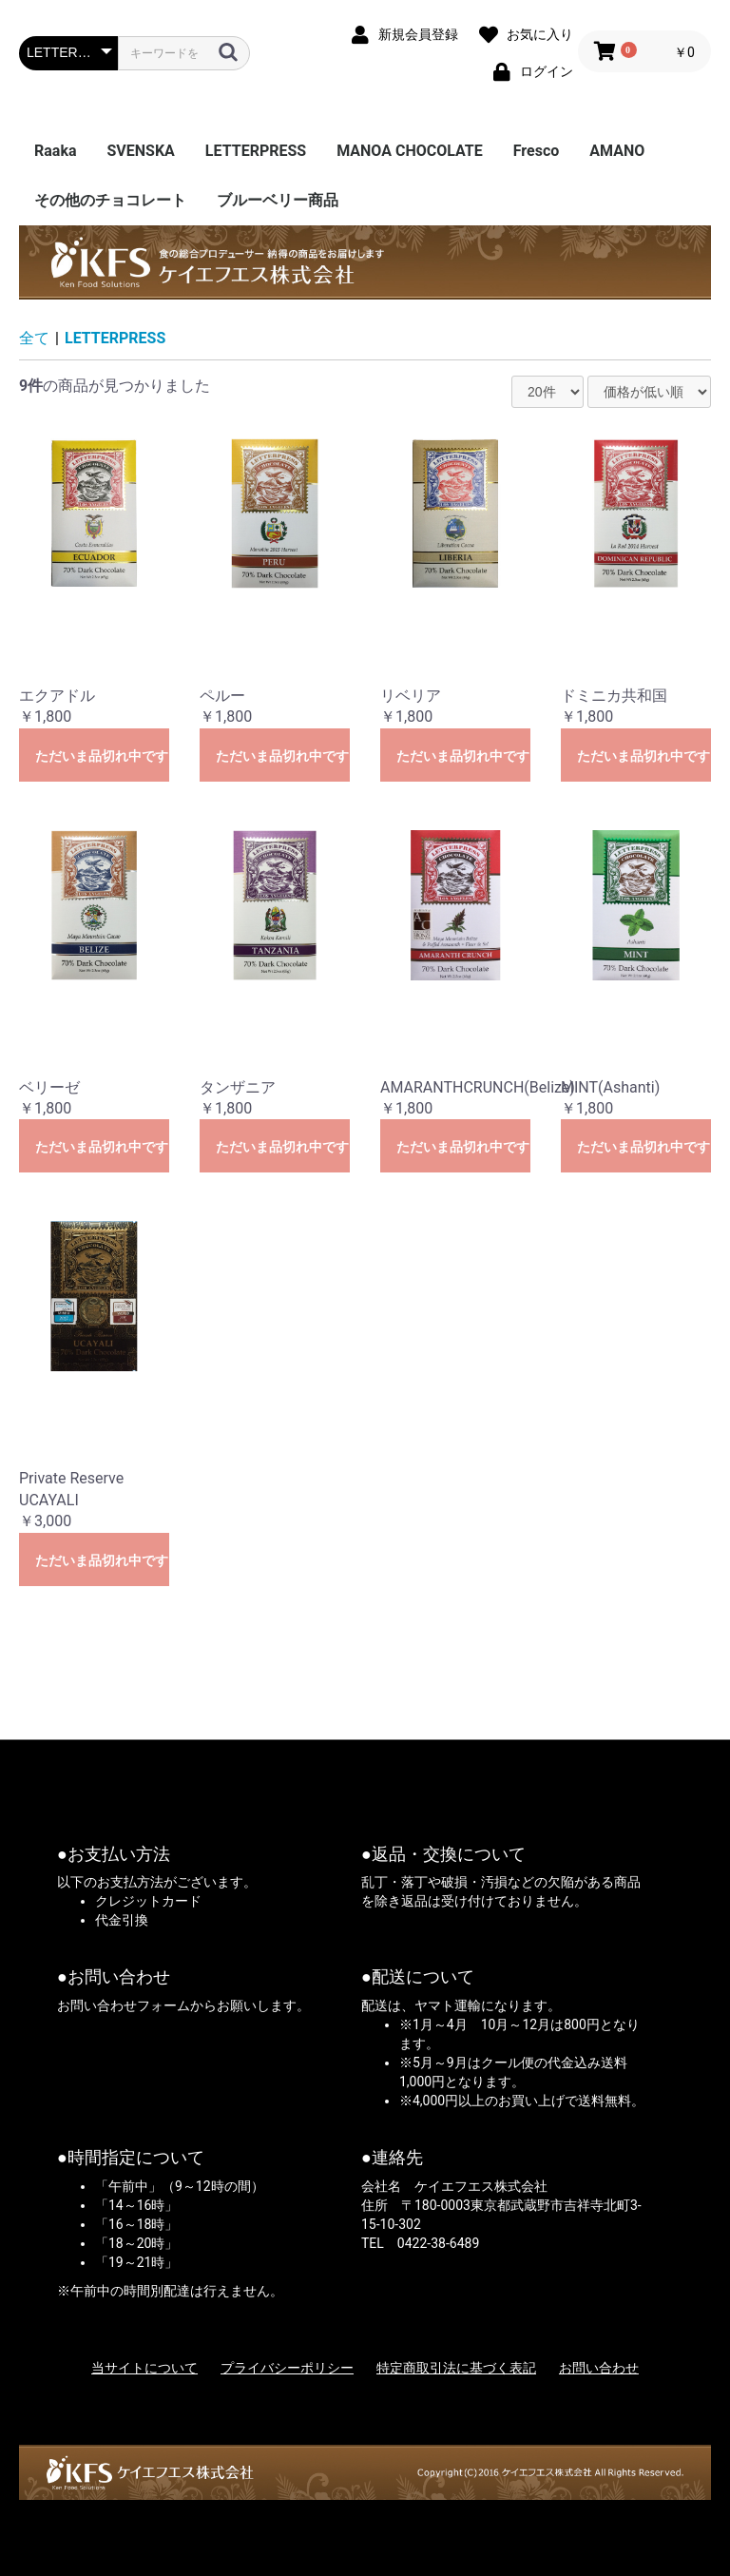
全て (34, 338)
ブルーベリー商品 (277, 200)
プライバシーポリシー (287, 2367)
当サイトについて (144, 2367)
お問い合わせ (599, 2367)
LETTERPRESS (255, 151)
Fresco (536, 151)
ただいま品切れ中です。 (102, 756)
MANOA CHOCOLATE (409, 151)
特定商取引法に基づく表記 (456, 2367)
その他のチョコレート (110, 200)
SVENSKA (140, 151)
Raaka (55, 151)
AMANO (616, 151)
